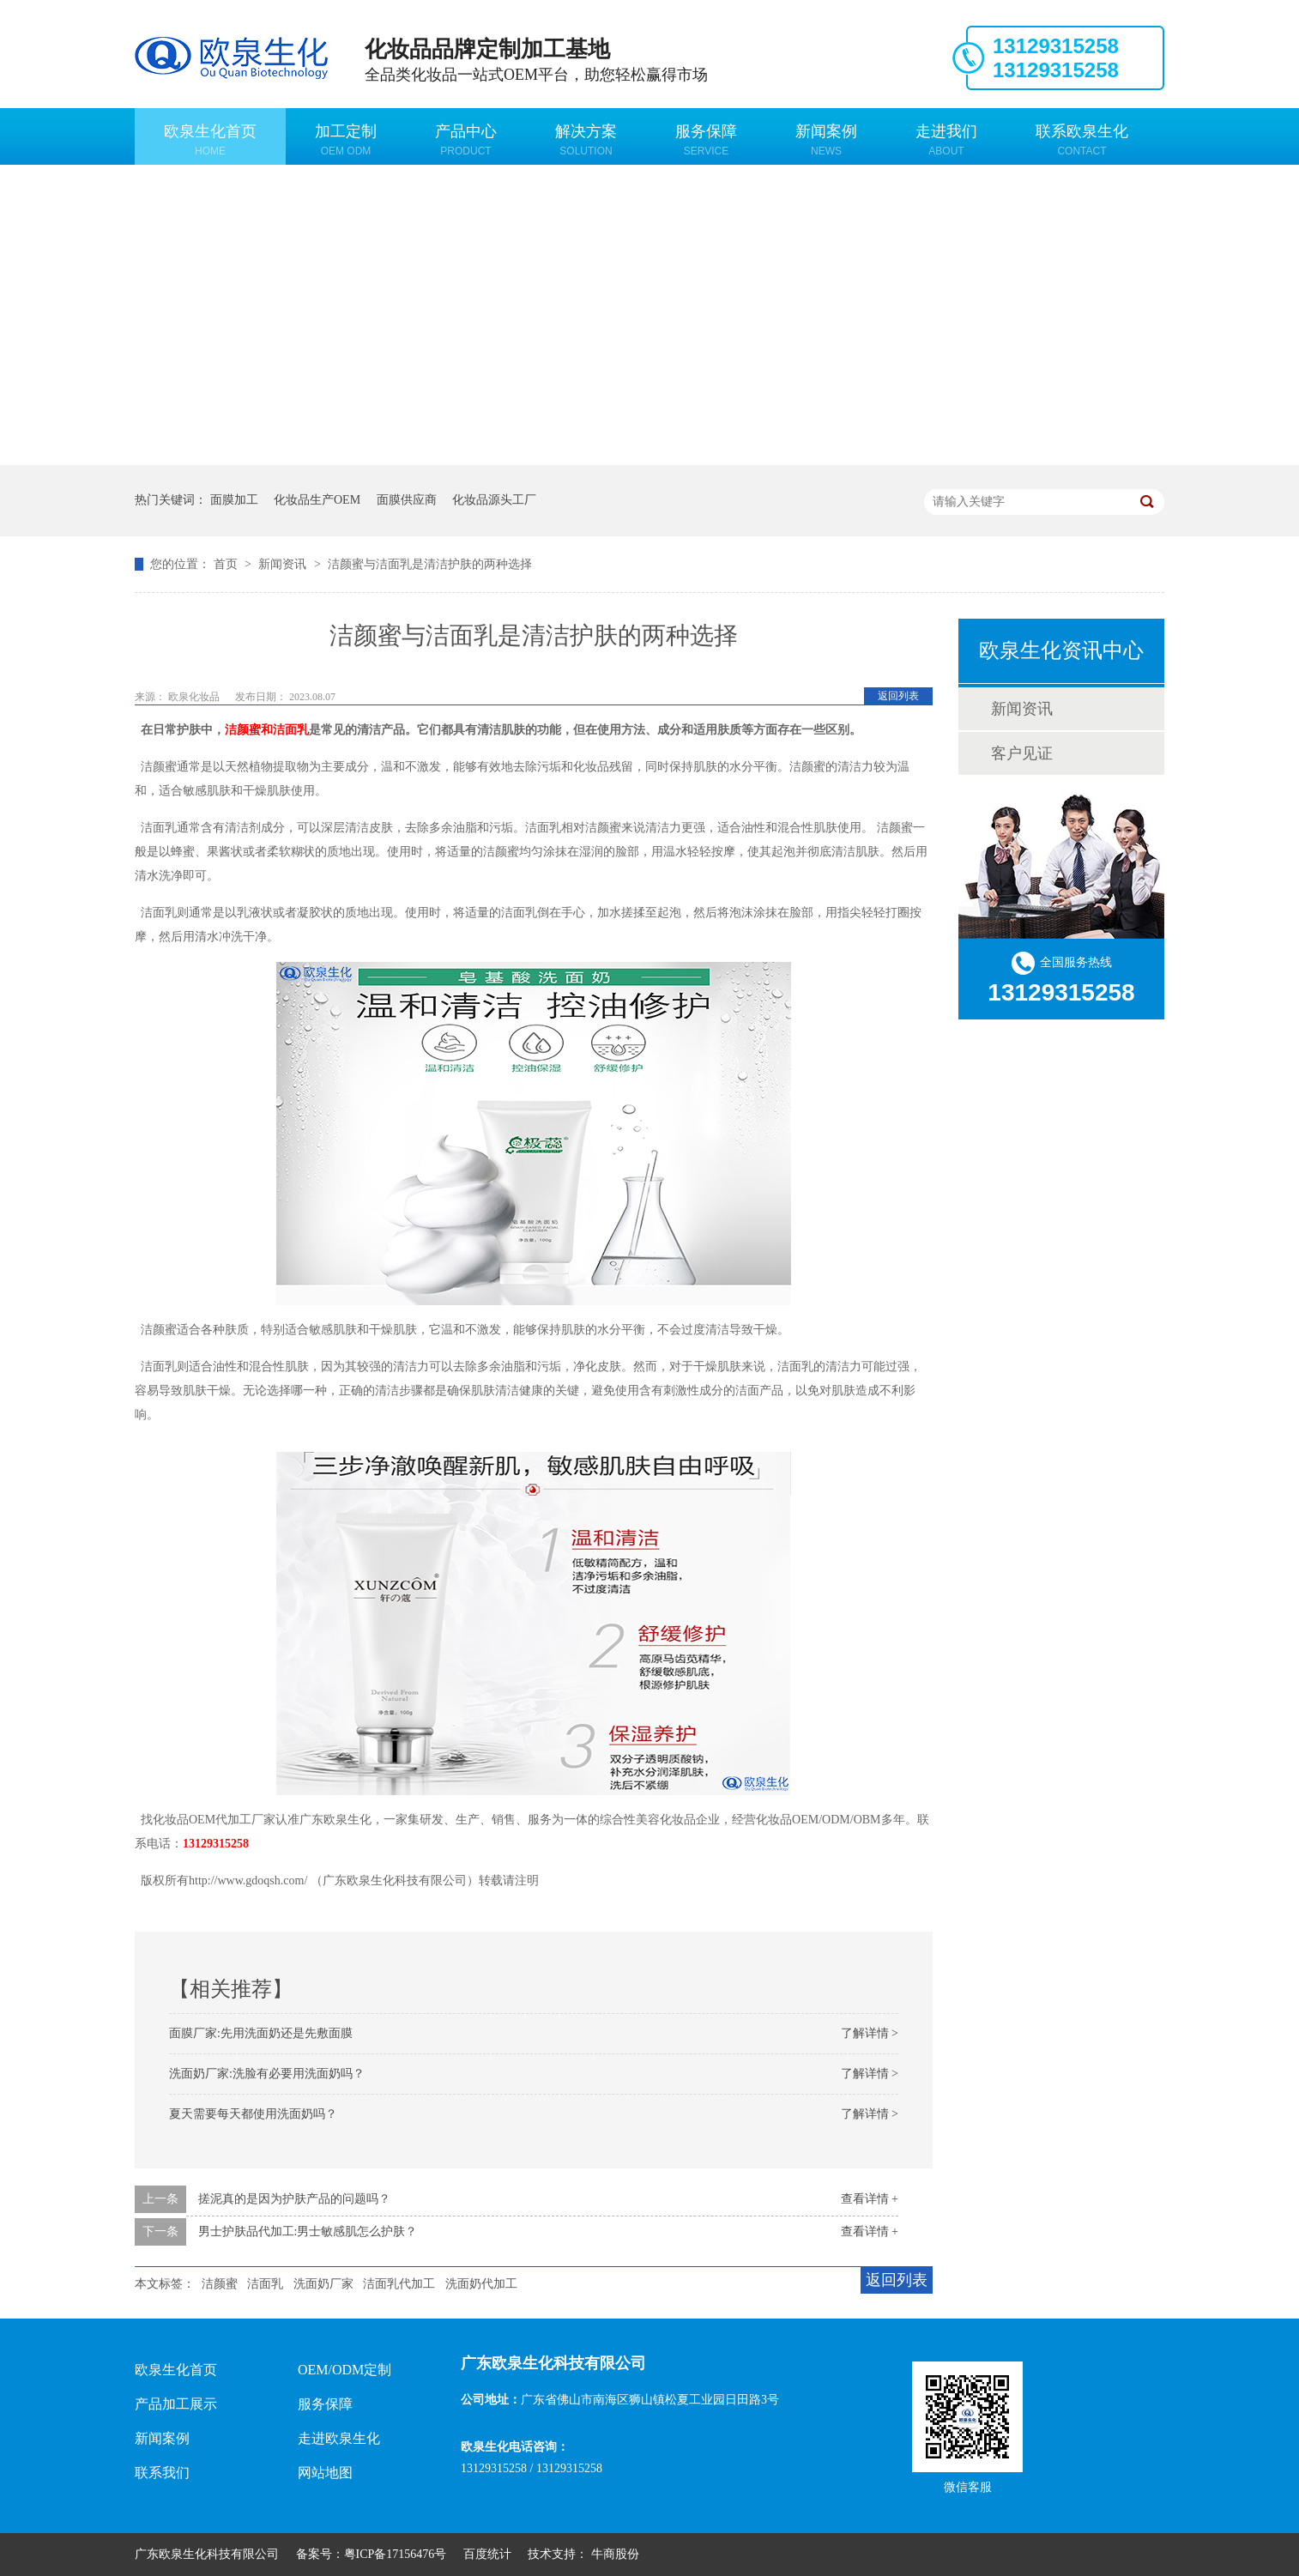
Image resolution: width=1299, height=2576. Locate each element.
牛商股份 (615, 2554)
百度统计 (487, 2554)
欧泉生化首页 (210, 140)
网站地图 (325, 2472)
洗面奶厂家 (323, 2283)
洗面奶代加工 (481, 2283)
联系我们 (162, 2472)
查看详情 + (869, 2198)
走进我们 (946, 140)
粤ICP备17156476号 (395, 2554)
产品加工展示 (176, 2404)
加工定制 (346, 140)
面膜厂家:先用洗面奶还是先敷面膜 (261, 2033)
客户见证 (1022, 753)
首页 (227, 564)
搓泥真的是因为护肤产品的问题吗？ (294, 2198)
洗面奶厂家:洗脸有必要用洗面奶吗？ (267, 2073)
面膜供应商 (407, 499)
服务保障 (706, 140)
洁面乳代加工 (399, 2283)
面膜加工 (234, 499)
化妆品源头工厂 (494, 499)
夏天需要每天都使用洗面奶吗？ (253, 2113)
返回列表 (898, 696)
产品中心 (466, 140)
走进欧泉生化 (339, 2438)
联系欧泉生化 (1082, 140)
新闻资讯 (284, 564)
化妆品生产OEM (317, 499)
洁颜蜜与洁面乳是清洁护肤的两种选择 (430, 564)
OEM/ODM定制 (344, 2369)
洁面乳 (265, 2283)
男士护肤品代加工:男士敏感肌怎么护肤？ (308, 2231)
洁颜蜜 (220, 2283)
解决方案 (586, 140)
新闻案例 (826, 140)
